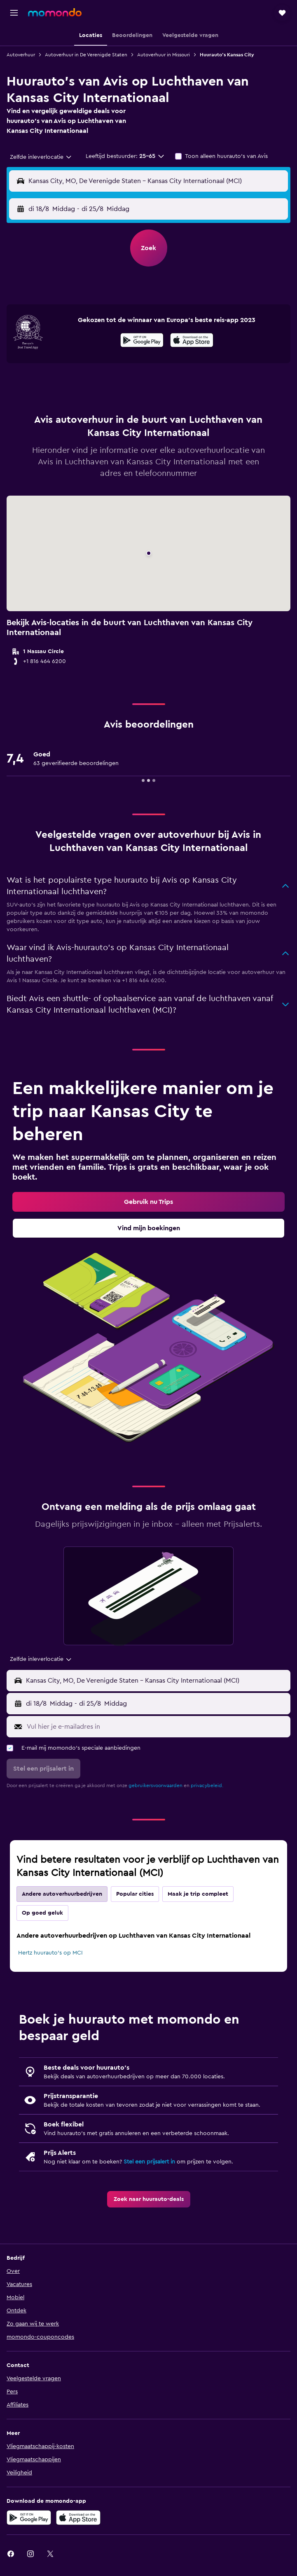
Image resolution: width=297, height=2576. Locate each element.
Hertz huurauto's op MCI (50, 1953)
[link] (148, 1202)
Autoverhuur (21, 54)
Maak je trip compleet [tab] (198, 1894)
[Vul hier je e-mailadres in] (156, 1726)
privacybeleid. (207, 1785)
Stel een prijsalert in (149, 2162)
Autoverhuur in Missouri (163, 54)
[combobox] (41, 157)
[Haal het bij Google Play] (142, 341)
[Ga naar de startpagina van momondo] (55, 12)
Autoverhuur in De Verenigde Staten (86, 54)
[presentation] (191, 340)
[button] (14, 13)
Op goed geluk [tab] (42, 1913)
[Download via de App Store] (191, 341)
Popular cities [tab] (135, 1894)
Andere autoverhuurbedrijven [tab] (62, 1894)
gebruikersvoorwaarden (155, 1785)
